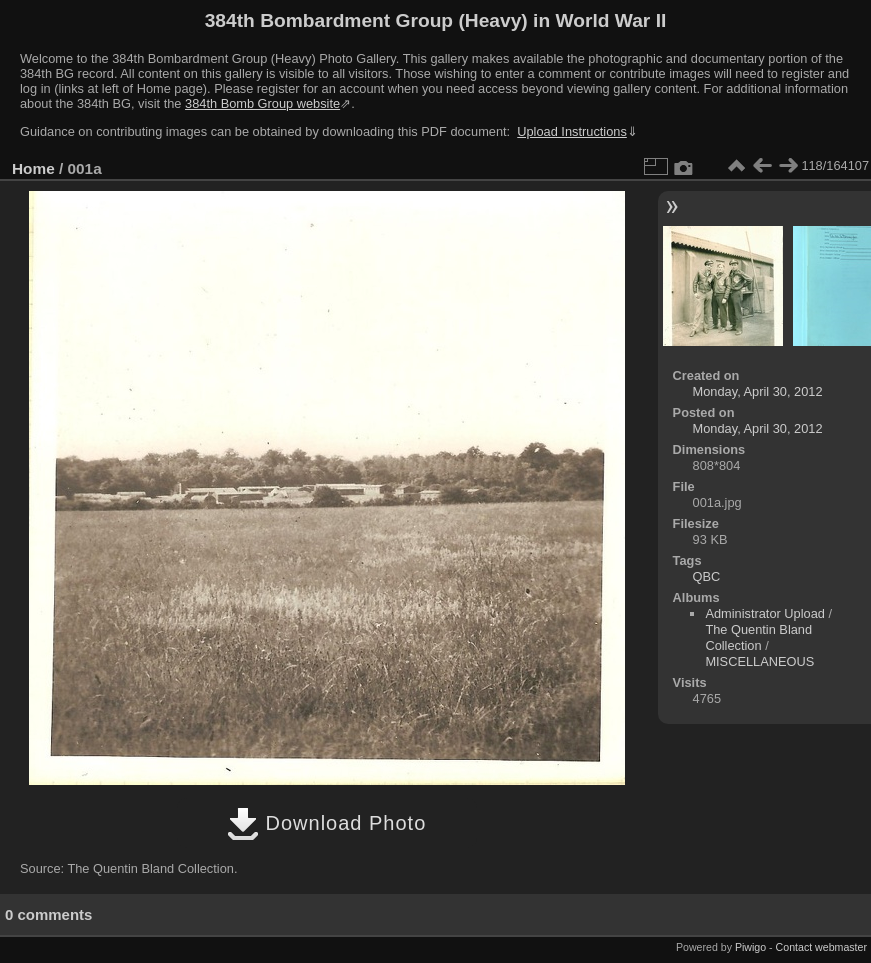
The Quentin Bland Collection (758, 637)
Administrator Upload (765, 613)
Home (33, 168)
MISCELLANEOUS (759, 661)
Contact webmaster (821, 947)
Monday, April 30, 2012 (758, 391)
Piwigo (750, 947)
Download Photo (326, 823)
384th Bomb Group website (262, 103)
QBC (707, 576)
